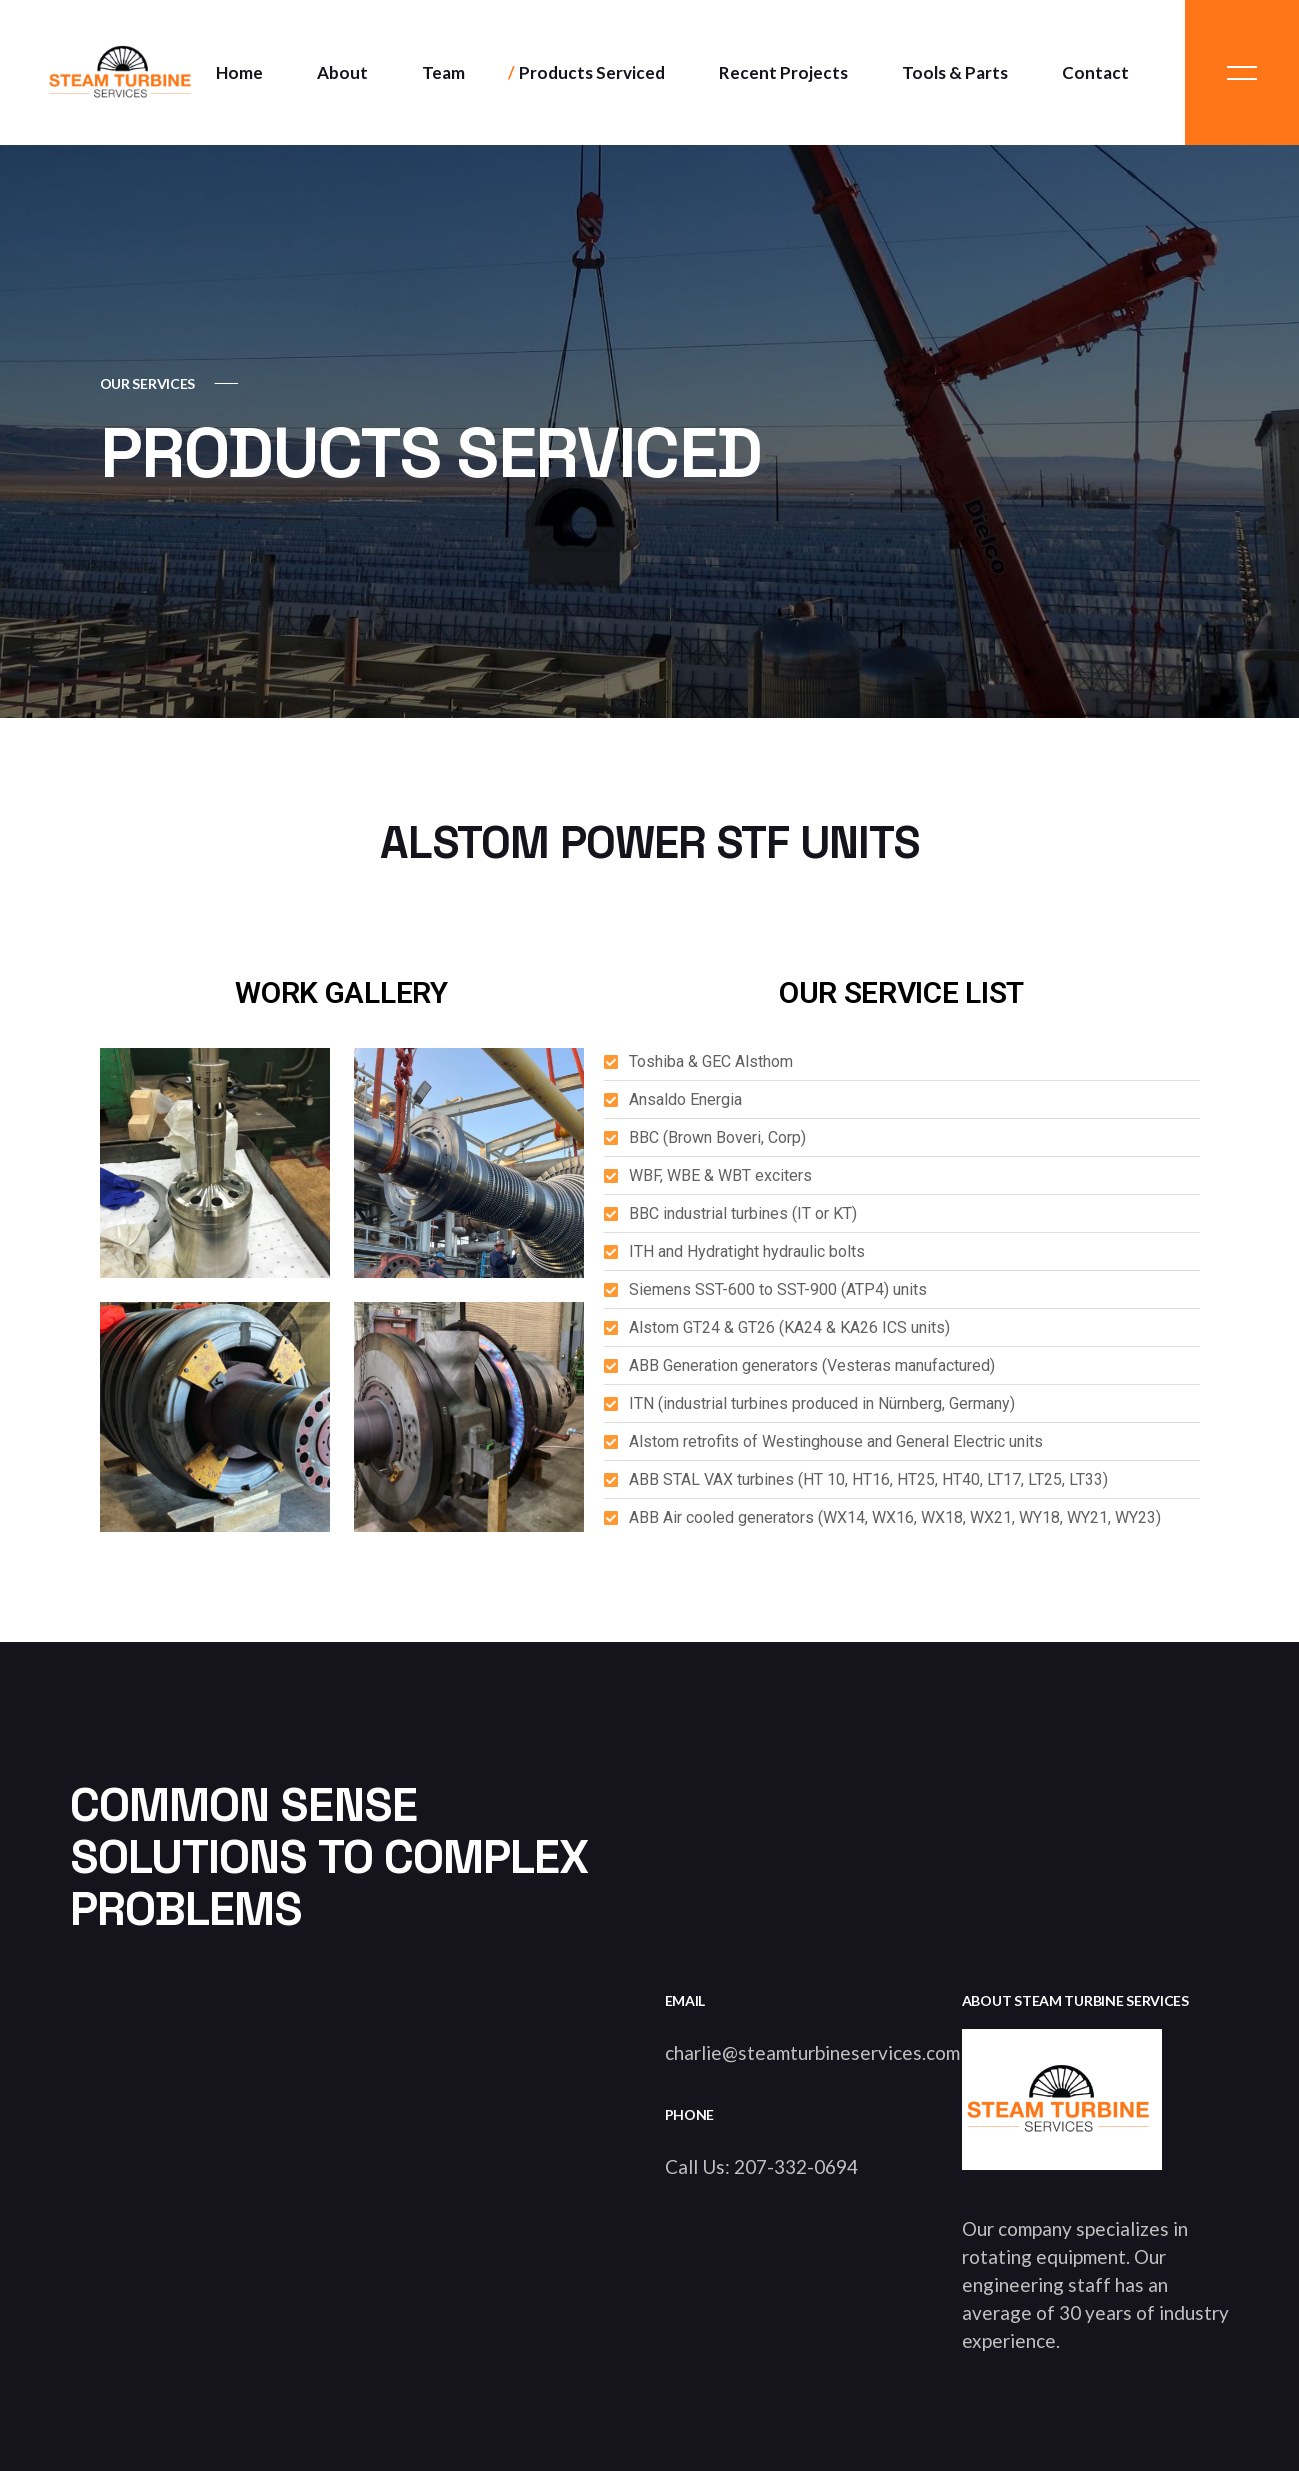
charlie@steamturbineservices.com (812, 2052)
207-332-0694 (796, 2166)
